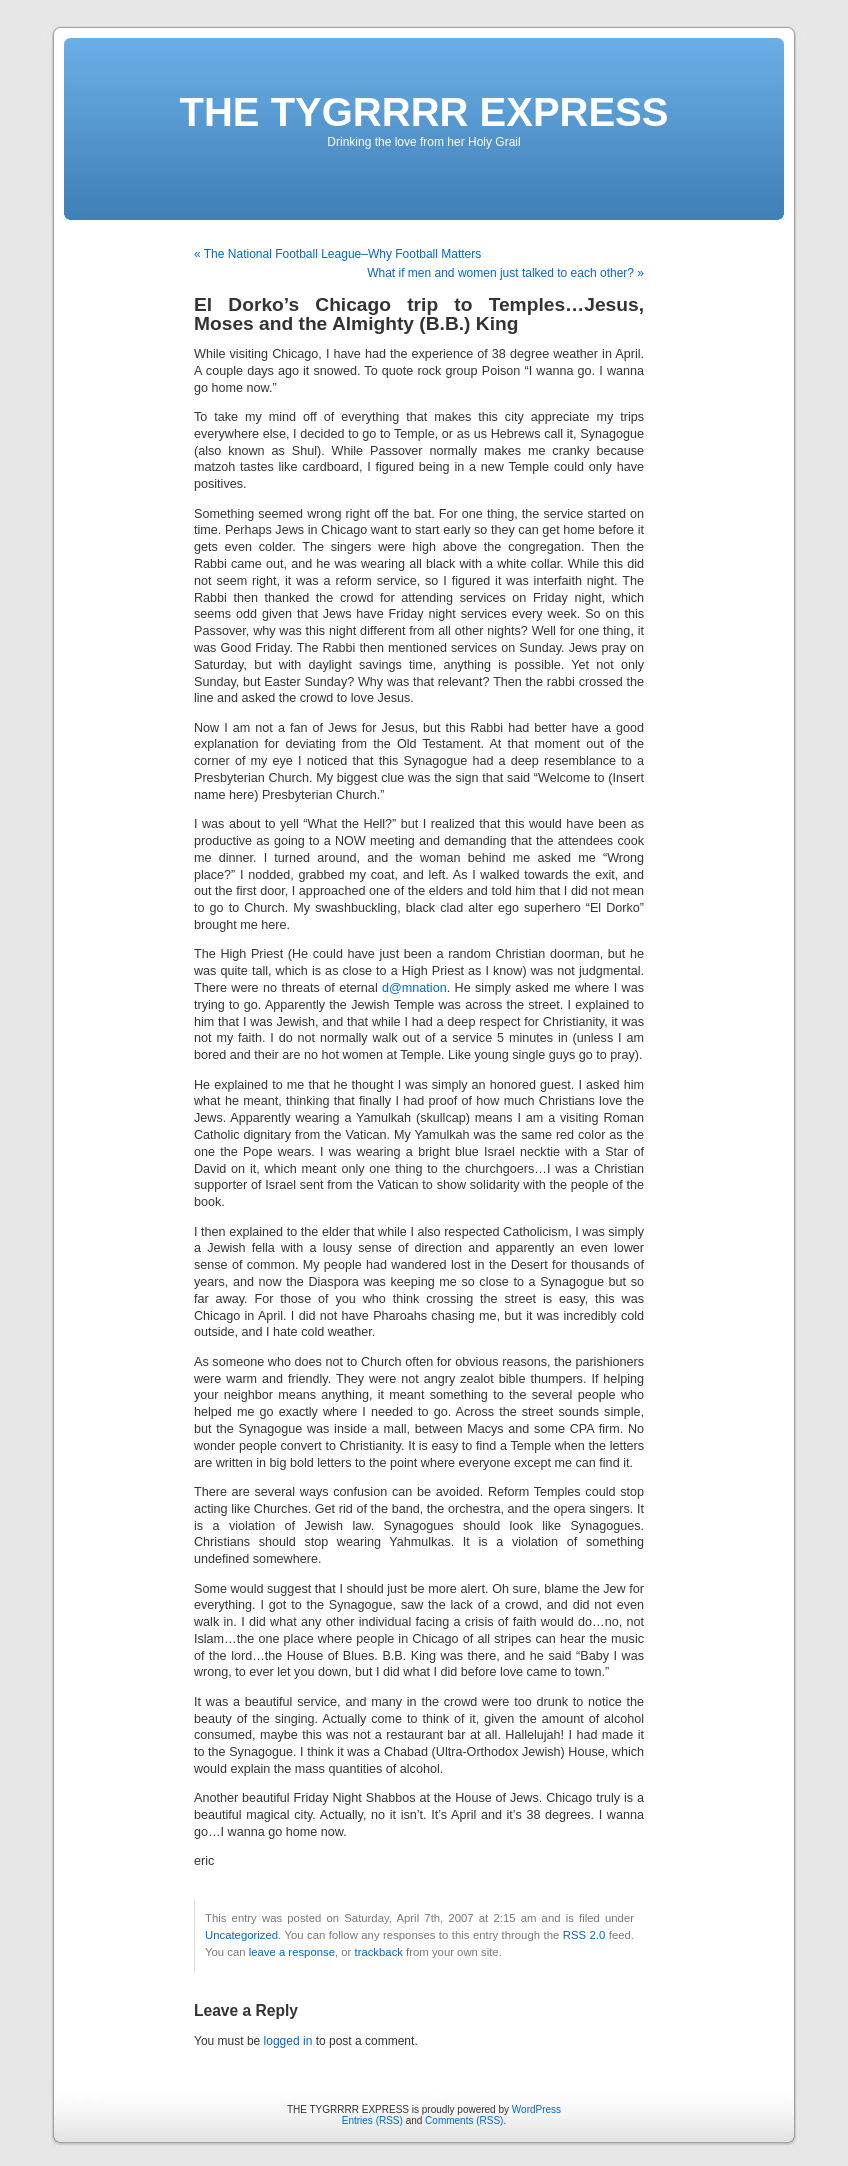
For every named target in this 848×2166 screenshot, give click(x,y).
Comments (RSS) (464, 2120)
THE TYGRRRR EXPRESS (424, 112)
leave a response (292, 1952)
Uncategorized (241, 1935)
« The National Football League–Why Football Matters (337, 254)
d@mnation (414, 988)
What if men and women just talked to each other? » (505, 273)
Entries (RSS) (372, 2120)
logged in (288, 2041)
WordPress (536, 2109)
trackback (378, 1952)
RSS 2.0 (584, 1935)
